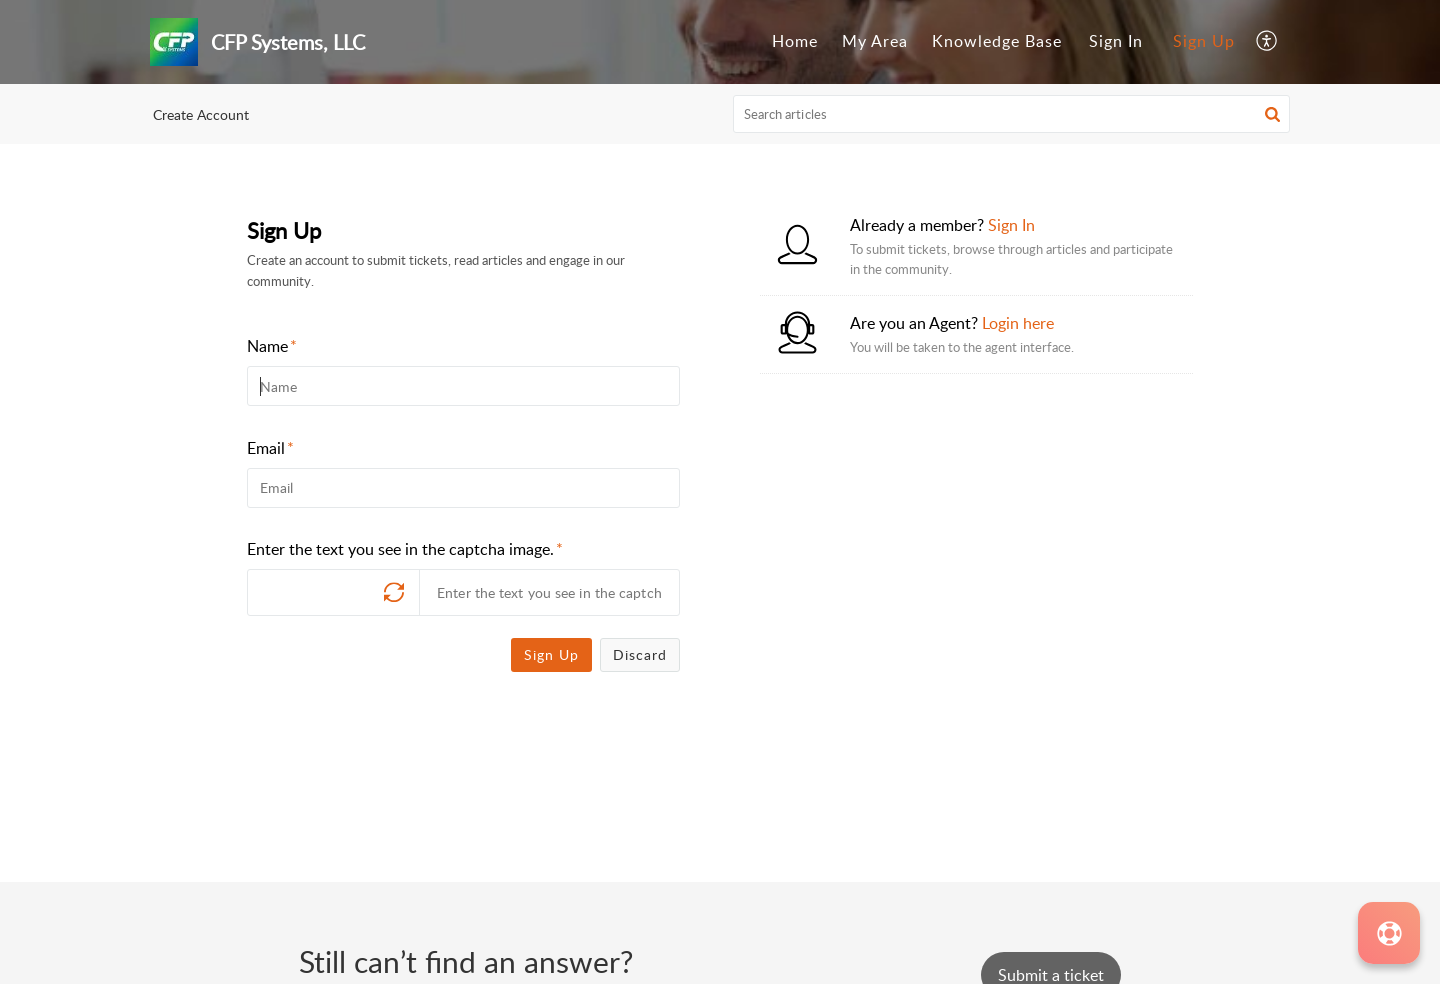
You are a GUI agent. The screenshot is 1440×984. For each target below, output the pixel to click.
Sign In (1116, 41)
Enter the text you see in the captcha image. (405, 549)
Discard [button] (640, 654)
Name (272, 346)
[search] (1012, 114)
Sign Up (1204, 41)
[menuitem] (795, 42)
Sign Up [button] (551, 654)
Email (270, 448)
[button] (1267, 42)
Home (795, 41)
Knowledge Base (997, 41)
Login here (1018, 323)
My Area (875, 41)
